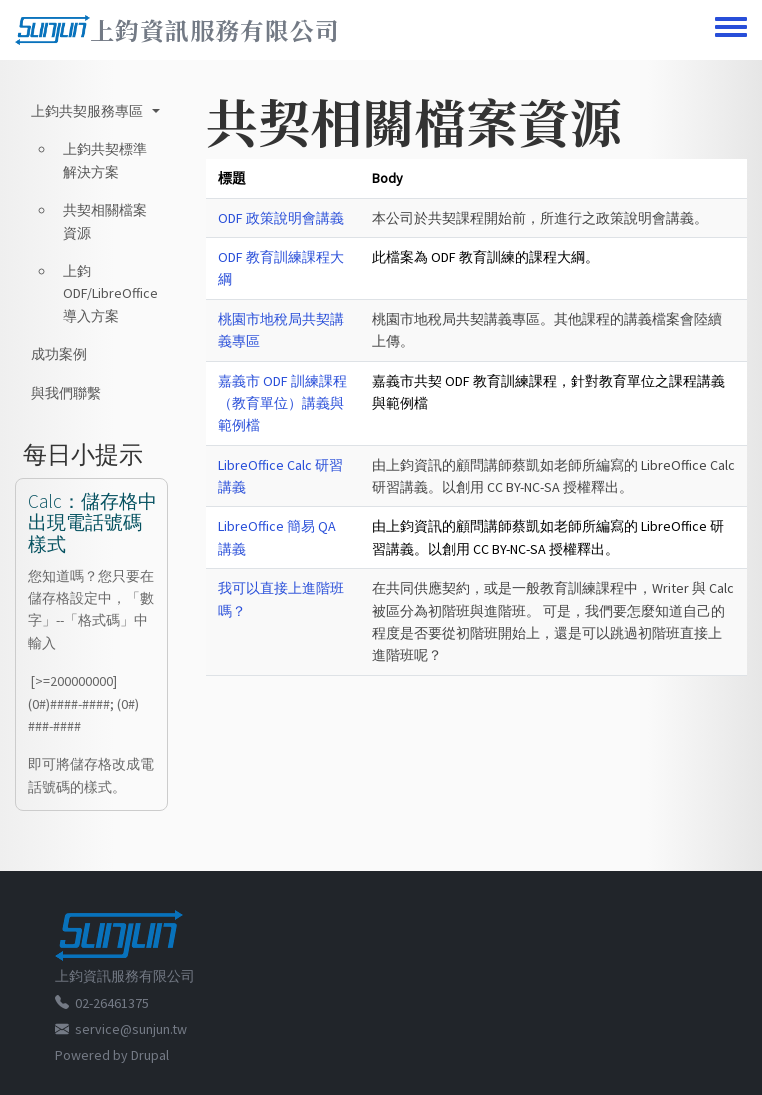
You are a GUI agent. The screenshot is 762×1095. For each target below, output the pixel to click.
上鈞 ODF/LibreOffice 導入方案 (110, 293)
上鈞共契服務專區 (87, 111)
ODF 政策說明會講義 (281, 218)
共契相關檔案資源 (105, 221)
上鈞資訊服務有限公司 (215, 29)
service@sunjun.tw (131, 1029)
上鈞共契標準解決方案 (105, 160)
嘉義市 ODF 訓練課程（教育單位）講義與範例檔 (282, 403)
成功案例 (59, 354)
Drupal (150, 1055)
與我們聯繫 (66, 393)
